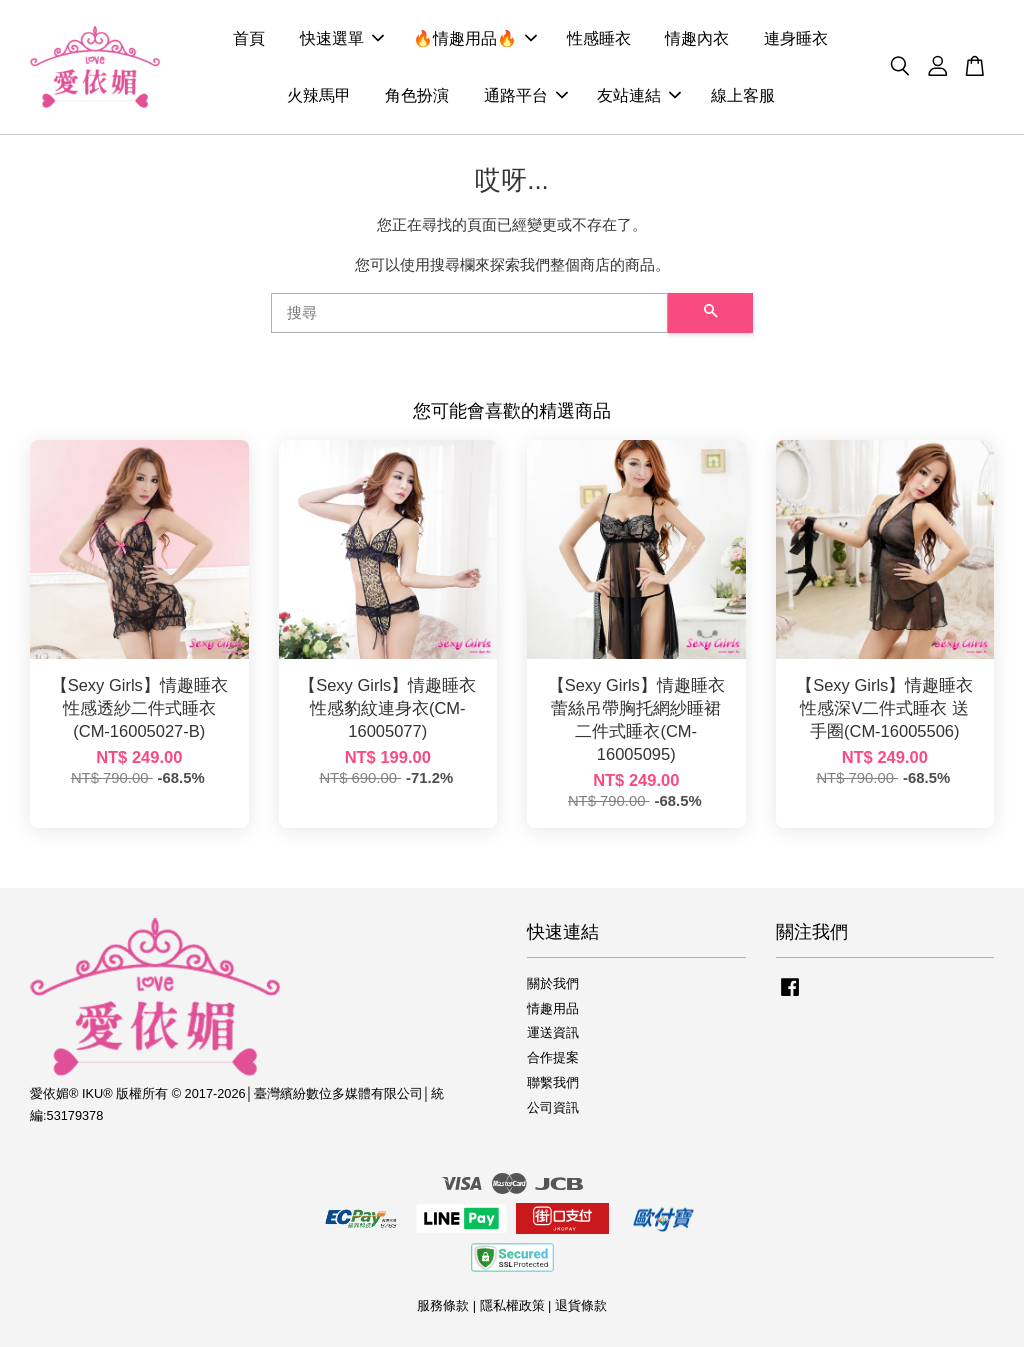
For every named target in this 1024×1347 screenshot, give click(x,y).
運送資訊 (553, 1032)
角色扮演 (417, 95)
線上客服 (743, 95)
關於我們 (553, 983)
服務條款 (443, 1305)
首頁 (249, 38)
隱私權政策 (512, 1305)
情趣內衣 (697, 38)
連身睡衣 (796, 38)
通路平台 (526, 95)
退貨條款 (581, 1305)
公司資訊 (553, 1107)
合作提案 (553, 1057)
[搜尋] (469, 313)
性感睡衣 (599, 38)
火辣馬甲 (319, 95)
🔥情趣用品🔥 (475, 38)
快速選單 (342, 38)
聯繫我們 (553, 1082)
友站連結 (639, 95)
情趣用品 (553, 1008)
